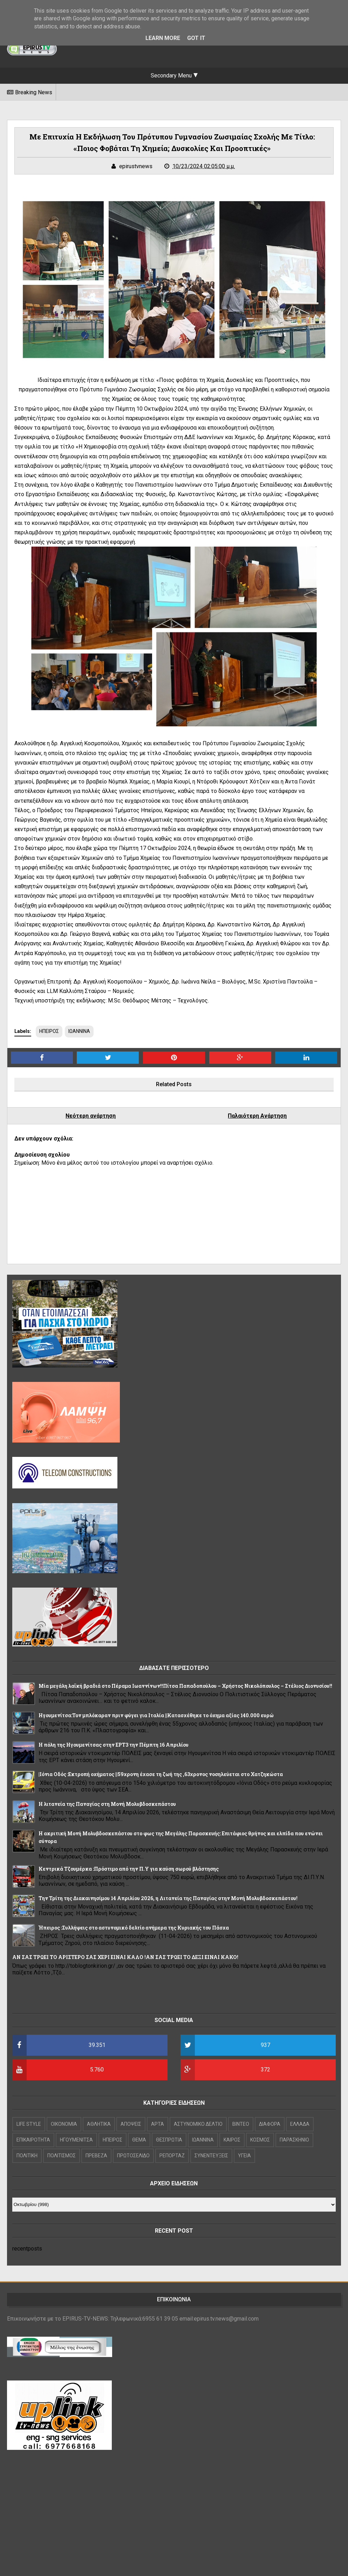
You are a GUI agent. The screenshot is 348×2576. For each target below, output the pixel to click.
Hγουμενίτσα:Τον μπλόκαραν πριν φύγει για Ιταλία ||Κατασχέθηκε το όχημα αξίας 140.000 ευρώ (156, 1715)
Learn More (162, 38)
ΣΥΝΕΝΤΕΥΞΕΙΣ (211, 2155)
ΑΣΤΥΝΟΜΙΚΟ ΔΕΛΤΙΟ (198, 2124)
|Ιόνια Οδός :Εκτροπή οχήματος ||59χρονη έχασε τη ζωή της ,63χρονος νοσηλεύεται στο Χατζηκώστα (161, 1774)
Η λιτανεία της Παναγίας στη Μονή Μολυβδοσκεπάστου (107, 1804)
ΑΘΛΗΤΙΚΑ (99, 2124)
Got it (196, 38)
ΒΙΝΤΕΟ (240, 2124)
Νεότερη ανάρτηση (91, 1115)
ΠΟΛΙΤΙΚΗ (26, 2155)
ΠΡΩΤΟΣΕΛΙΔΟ (133, 2155)
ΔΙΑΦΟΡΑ (269, 2124)
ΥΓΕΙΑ (244, 2155)
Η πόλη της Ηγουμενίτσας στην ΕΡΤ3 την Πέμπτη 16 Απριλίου (114, 1744)
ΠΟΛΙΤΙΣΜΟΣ (61, 2155)
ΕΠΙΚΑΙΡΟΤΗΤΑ (33, 2140)
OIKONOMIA (64, 2124)
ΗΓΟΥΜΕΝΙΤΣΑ (76, 2140)
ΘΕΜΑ (139, 2140)
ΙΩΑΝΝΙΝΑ (79, 1031)
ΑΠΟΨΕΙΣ (131, 2124)
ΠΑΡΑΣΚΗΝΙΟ (294, 2140)
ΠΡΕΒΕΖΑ (96, 2155)
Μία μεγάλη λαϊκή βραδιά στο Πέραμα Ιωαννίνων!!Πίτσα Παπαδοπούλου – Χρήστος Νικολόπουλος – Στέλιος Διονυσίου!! (185, 1686)
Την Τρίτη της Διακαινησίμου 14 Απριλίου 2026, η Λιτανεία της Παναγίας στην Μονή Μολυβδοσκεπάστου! (168, 1898)
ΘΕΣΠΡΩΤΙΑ (169, 2140)
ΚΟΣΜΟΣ (260, 2140)
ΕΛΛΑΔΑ (299, 2124)
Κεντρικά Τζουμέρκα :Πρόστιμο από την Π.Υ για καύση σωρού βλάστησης (129, 1868)
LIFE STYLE (28, 2124)
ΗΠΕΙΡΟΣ (49, 1031)
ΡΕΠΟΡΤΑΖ (172, 2155)
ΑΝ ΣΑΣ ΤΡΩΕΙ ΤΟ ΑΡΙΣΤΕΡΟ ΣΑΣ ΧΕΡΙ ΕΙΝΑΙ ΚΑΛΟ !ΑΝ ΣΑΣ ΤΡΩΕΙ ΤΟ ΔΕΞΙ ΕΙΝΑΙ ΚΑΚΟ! (125, 1957)
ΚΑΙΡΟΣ (232, 2140)
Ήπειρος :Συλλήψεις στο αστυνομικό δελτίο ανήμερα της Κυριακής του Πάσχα (134, 1927)
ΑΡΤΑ (157, 2124)
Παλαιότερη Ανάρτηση (257, 1115)
